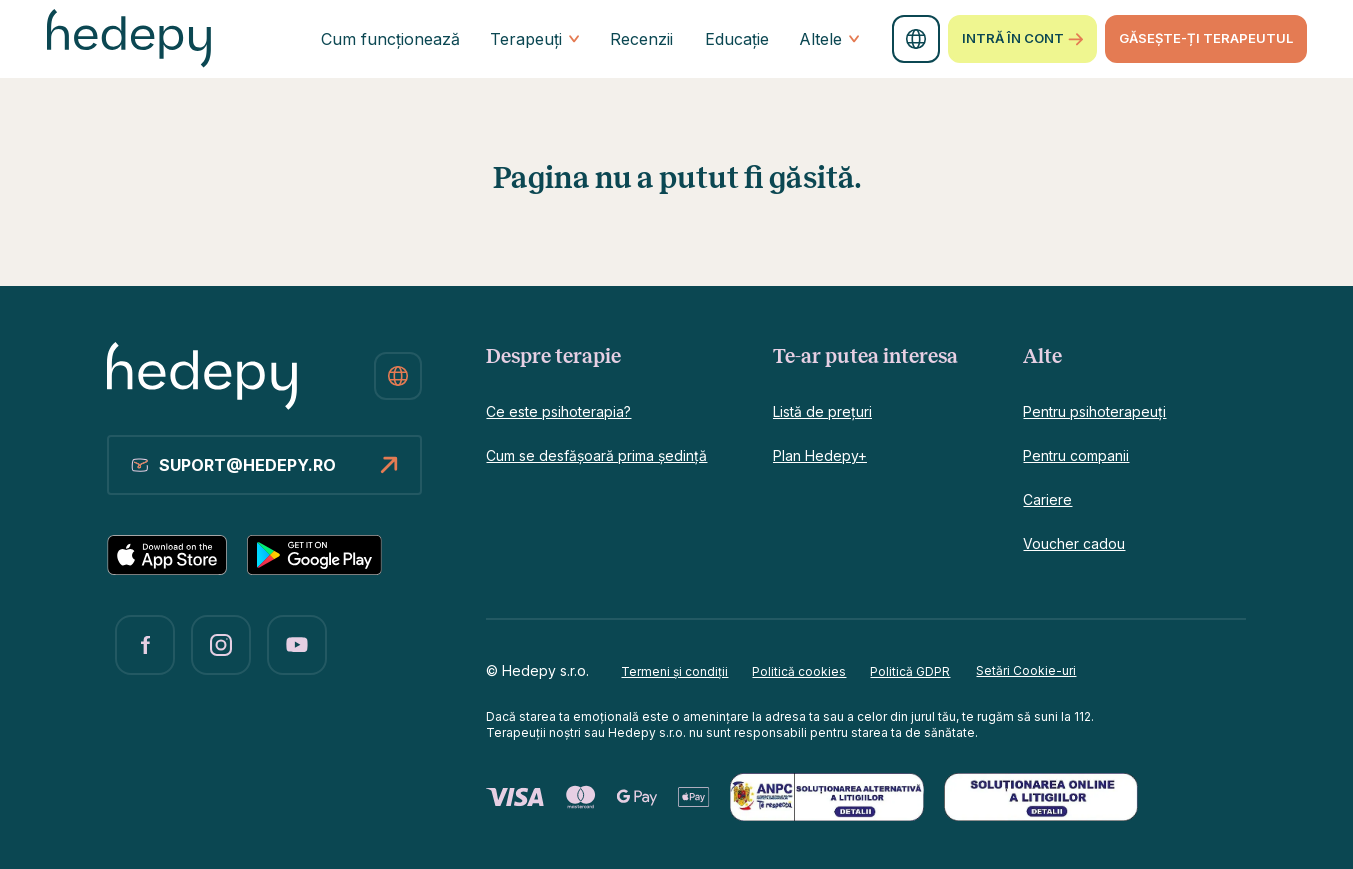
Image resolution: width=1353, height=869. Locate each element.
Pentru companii (1076, 455)
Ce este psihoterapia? (558, 411)
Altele (829, 39)
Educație (737, 39)
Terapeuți (535, 39)
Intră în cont (1022, 39)
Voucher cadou (1074, 543)
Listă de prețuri (822, 411)
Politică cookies (799, 671)
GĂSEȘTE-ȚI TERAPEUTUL (1206, 38)
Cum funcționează (390, 39)
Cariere (1047, 499)
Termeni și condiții (674, 671)
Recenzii (641, 39)
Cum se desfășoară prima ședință (596, 455)
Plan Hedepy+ (820, 455)
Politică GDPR (910, 671)
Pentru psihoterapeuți (1094, 411)
